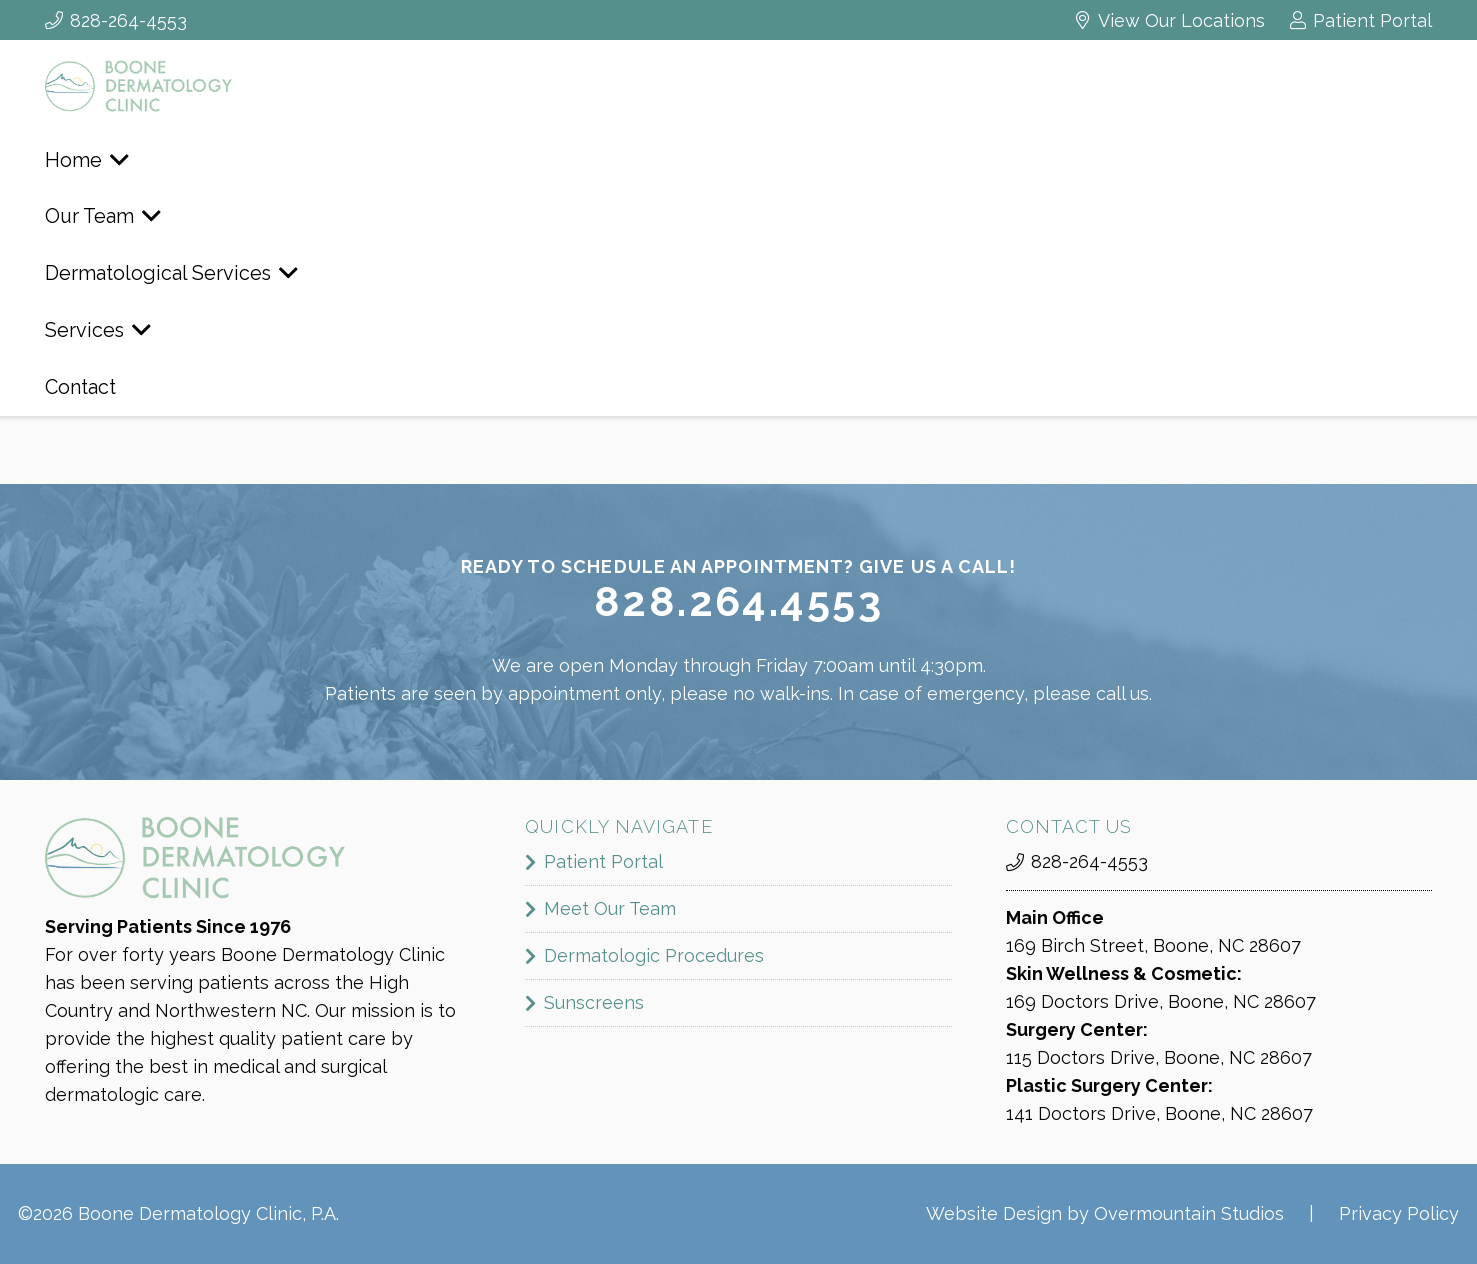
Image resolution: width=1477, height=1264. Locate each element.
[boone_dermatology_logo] (174, 86)
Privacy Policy (1399, 1213)
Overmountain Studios (1189, 1213)
